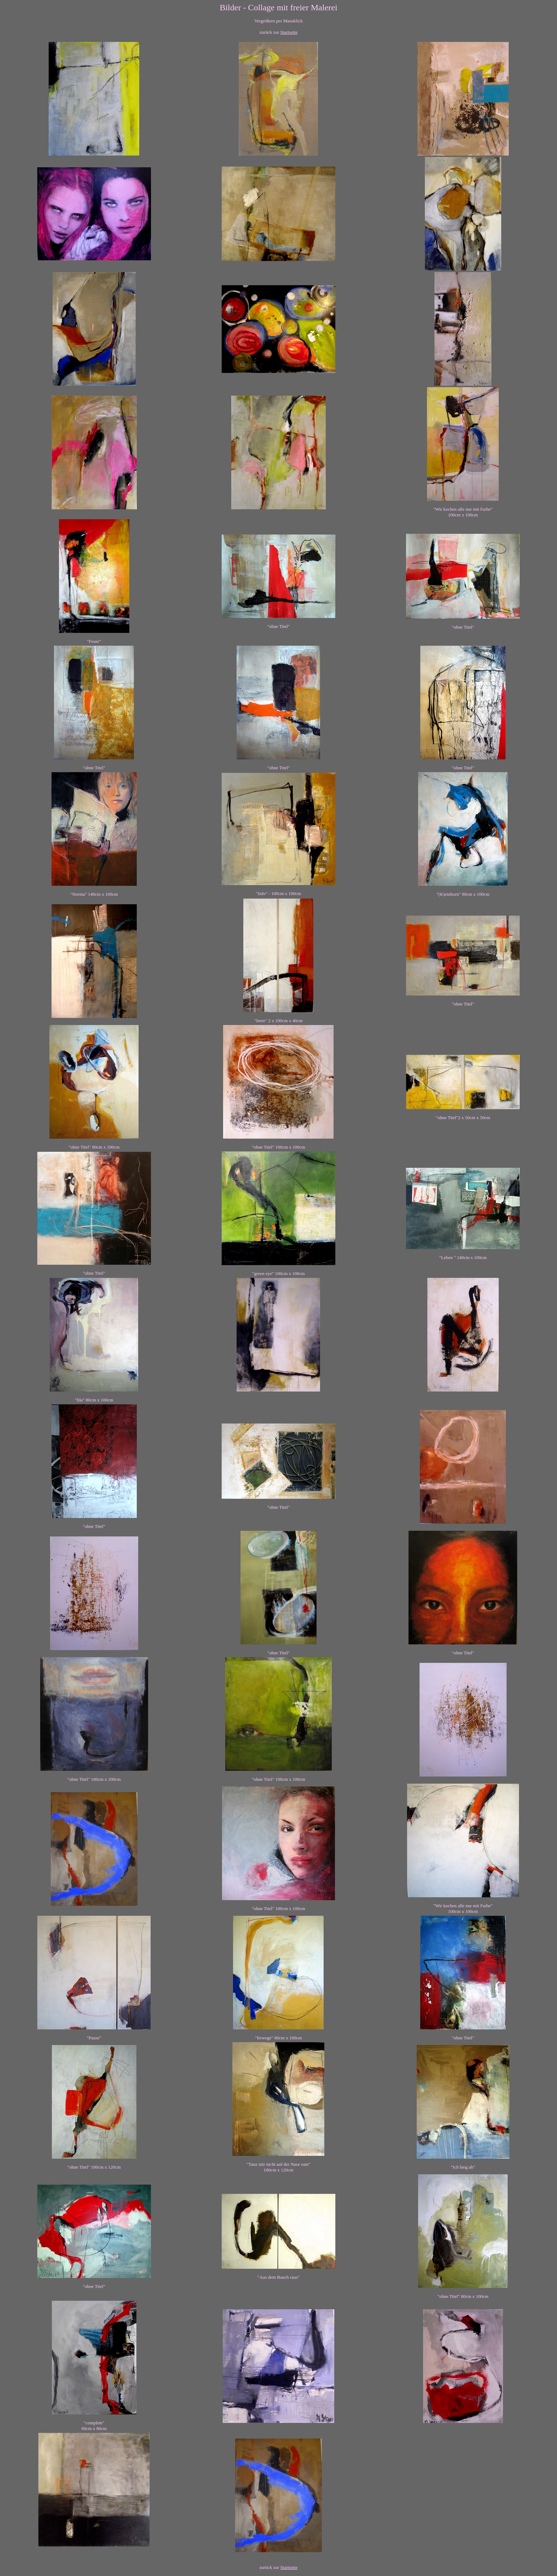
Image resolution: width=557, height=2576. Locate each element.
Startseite (288, 32)
